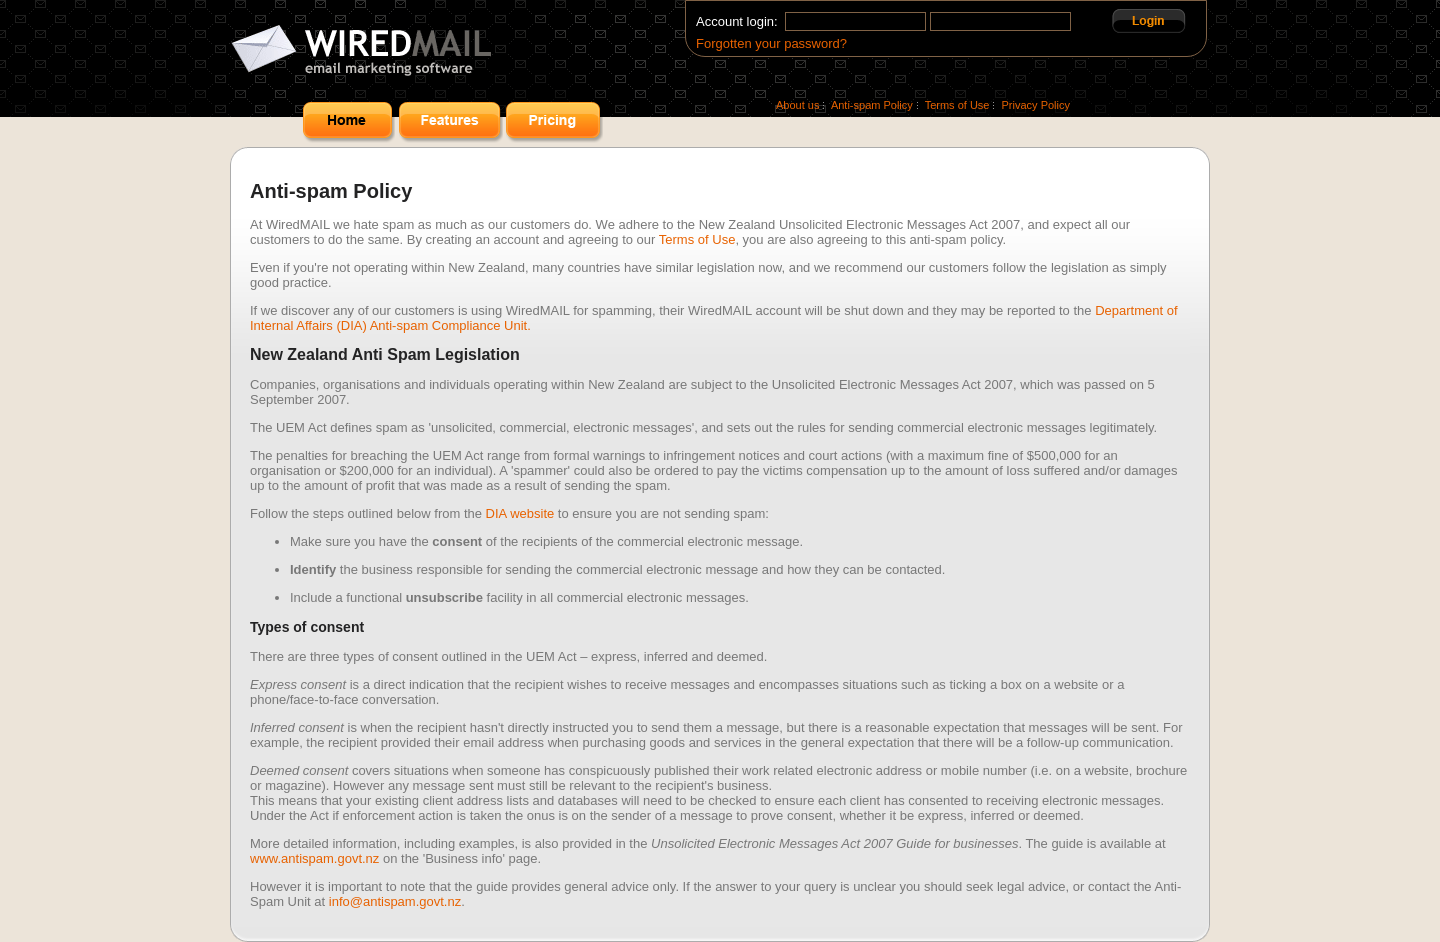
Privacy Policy (1036, 105)
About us (797, 105)
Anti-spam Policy (872, 105)
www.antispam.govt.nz (314, 858)
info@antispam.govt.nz (395, 901)
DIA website (520, 513)
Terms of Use (957, 105)
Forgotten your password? (771, 43)
